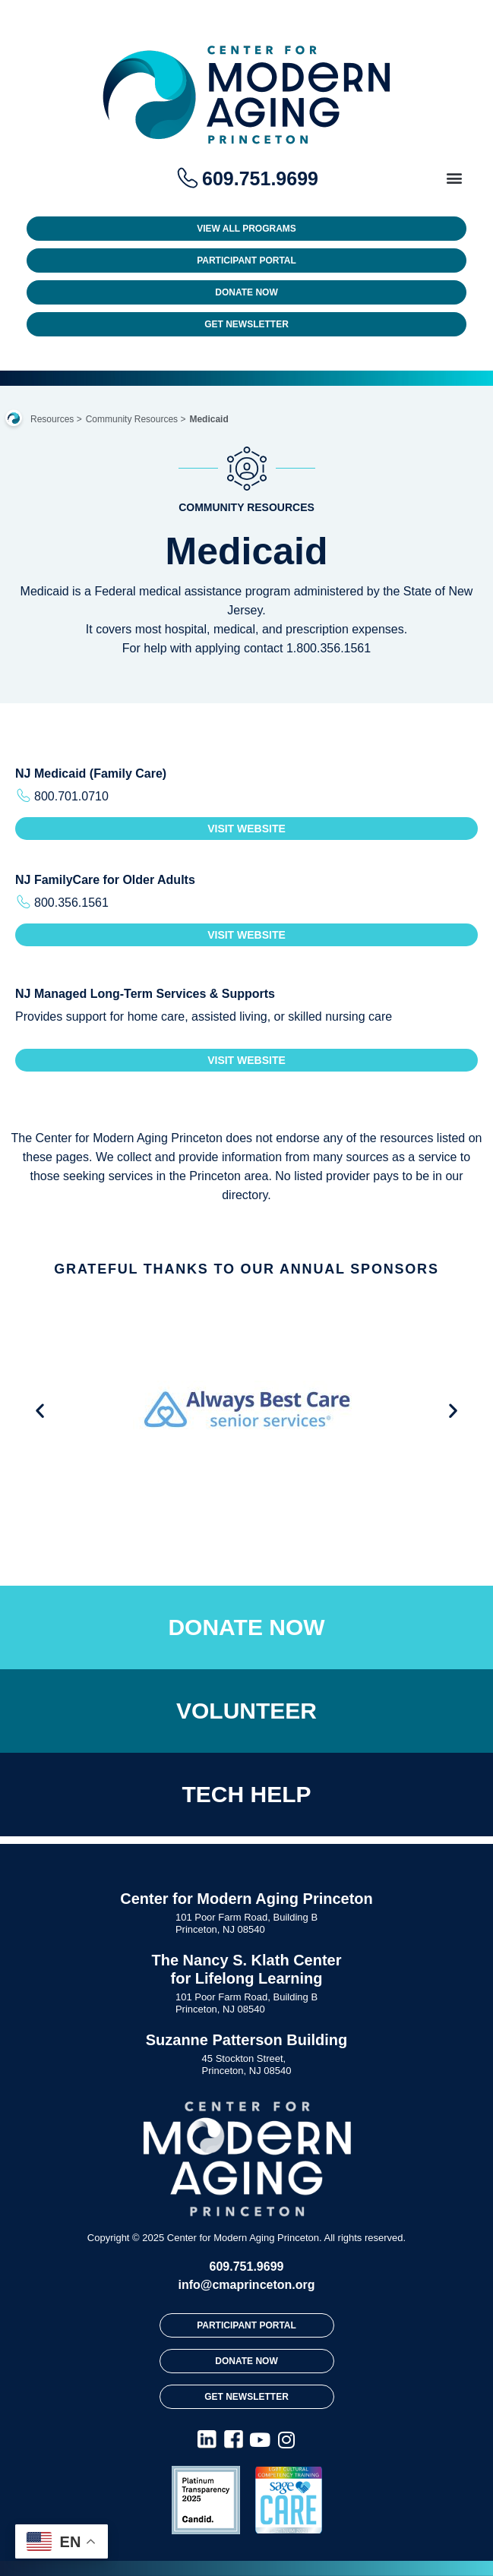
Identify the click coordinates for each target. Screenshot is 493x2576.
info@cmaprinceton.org (246, 2284)
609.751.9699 (247, 2266)
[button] (453, 177)
